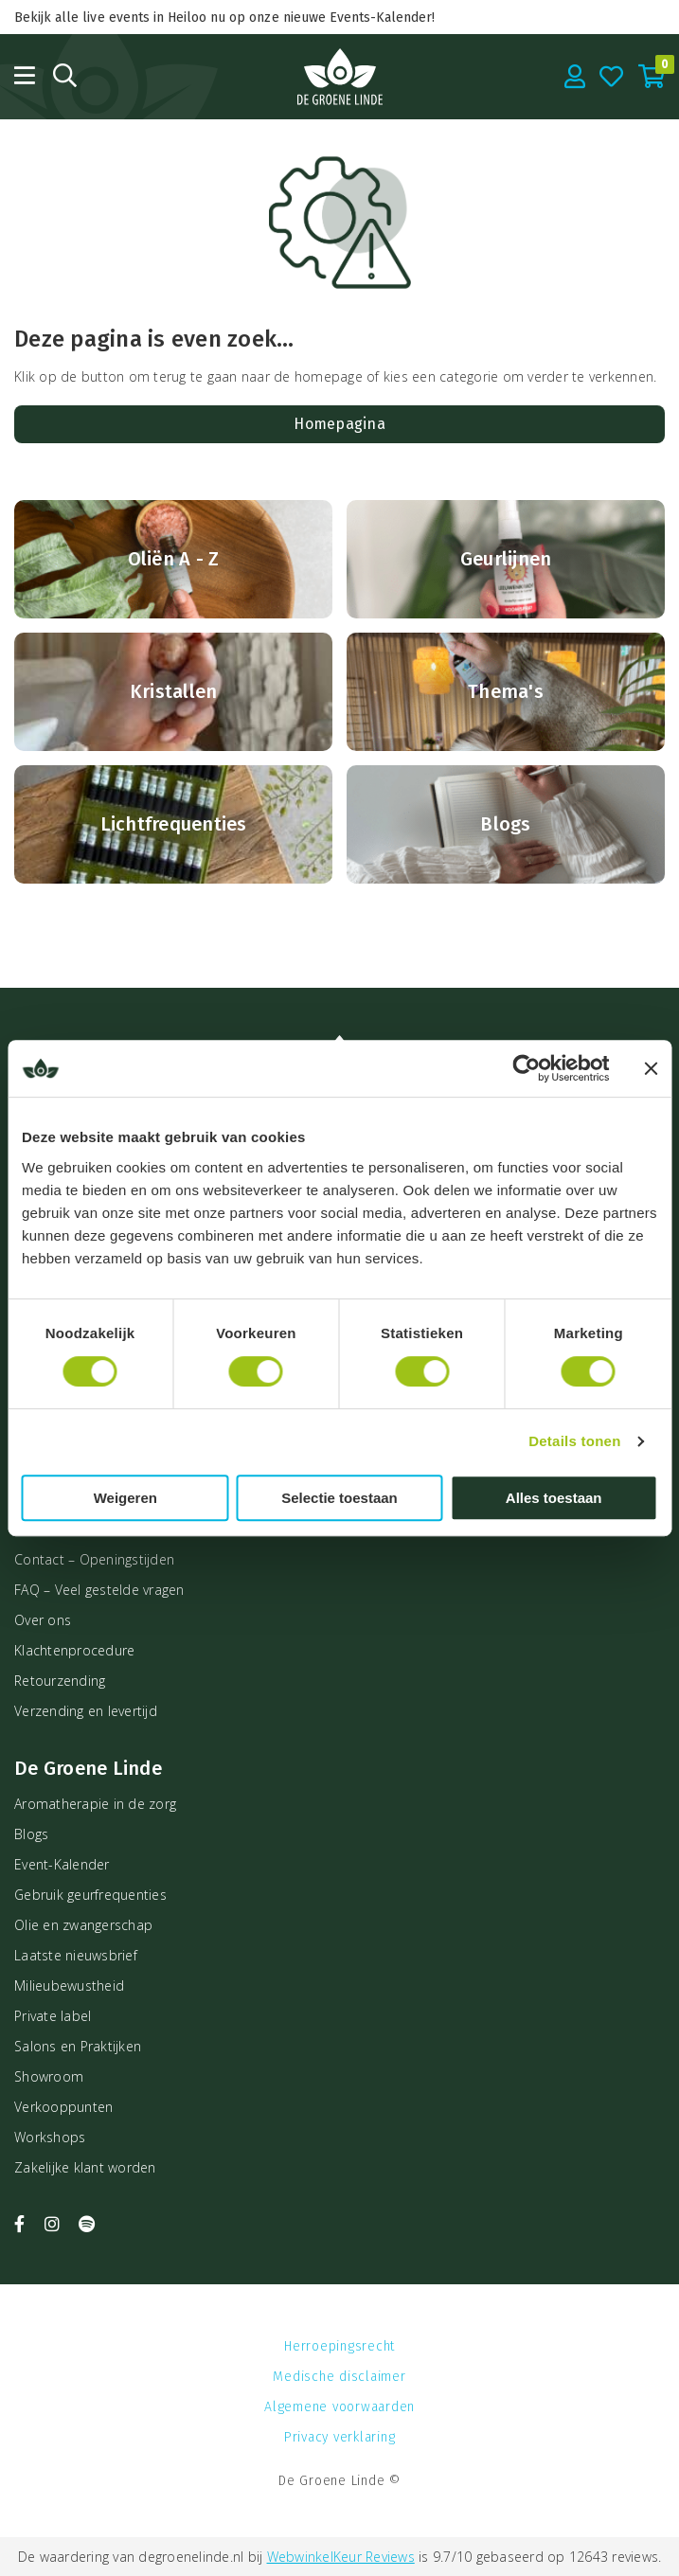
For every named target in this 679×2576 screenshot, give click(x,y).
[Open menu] (24, 75)
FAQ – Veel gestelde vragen (99, 1590)
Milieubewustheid (69, 1986)
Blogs (31, 1834)
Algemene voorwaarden (339, 2407)
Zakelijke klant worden (85, 2167)
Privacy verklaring (340, 2437)
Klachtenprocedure (74, 1650)
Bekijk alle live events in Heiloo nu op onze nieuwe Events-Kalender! (224, 17)
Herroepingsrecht (339, 2346)
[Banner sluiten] (650, 1068)
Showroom (48, 2076)
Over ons (42, 1620)
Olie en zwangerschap (83, 1925)
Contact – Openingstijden (94, 1559)
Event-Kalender (62, 1864)
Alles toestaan (554, 1498)
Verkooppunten (63, 2107)
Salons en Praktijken (77, 2046)
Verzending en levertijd (85, 1711)
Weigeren (125, 1498)
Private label (52, 2016)
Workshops (49, 2137)
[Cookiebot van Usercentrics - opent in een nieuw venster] (526, 1068)
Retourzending (59, 1681)
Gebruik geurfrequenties (90, 1895)
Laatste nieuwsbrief (75, 1955)
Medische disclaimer (339, 2377)
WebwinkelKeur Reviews (341, 2557)
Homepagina (339, 424)
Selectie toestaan (339, 1498)
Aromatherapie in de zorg (95, 1804)
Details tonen (574, 1441)
